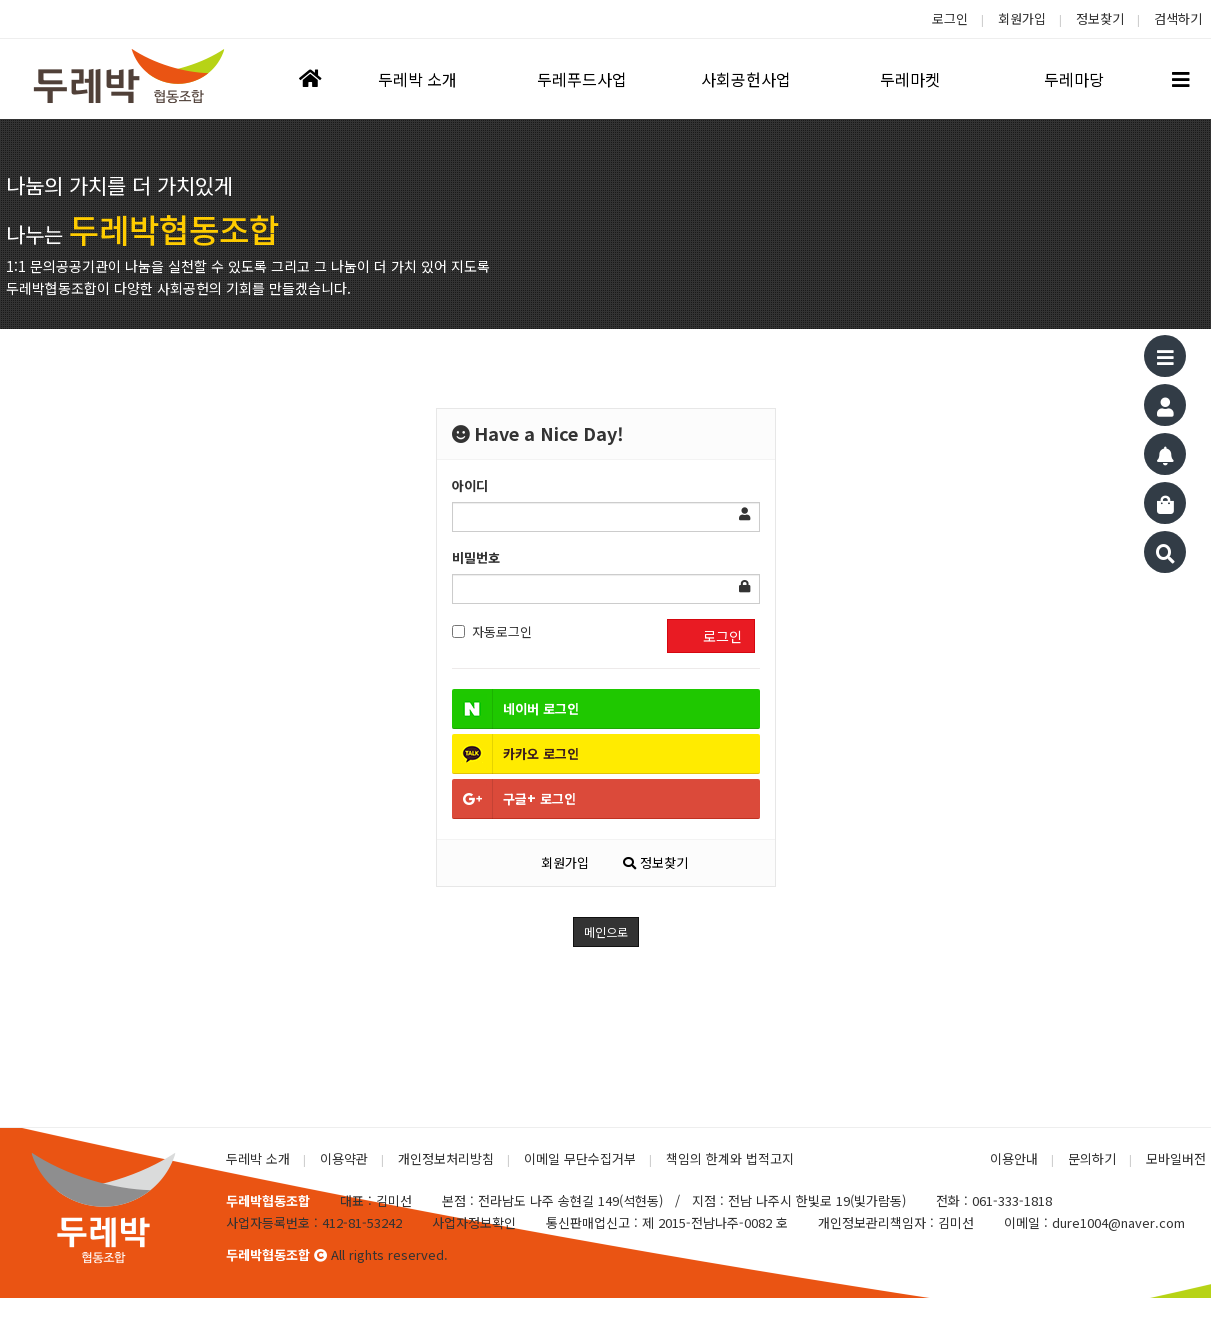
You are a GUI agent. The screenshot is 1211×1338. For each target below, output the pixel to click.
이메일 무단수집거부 (580, 1158)
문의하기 (1092, 1158)
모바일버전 (1176, 1158)
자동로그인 (492, 631)
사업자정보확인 (474, 1222)
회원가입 (1022, 18)
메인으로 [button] (606, 931)
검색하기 (1178, 18)
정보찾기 (1100, 18)
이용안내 (1014, 1158)
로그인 (950, 18)
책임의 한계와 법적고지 (730, 1158)
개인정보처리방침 (446, 1158)
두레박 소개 (258, 1158)
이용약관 (344, 1158)
